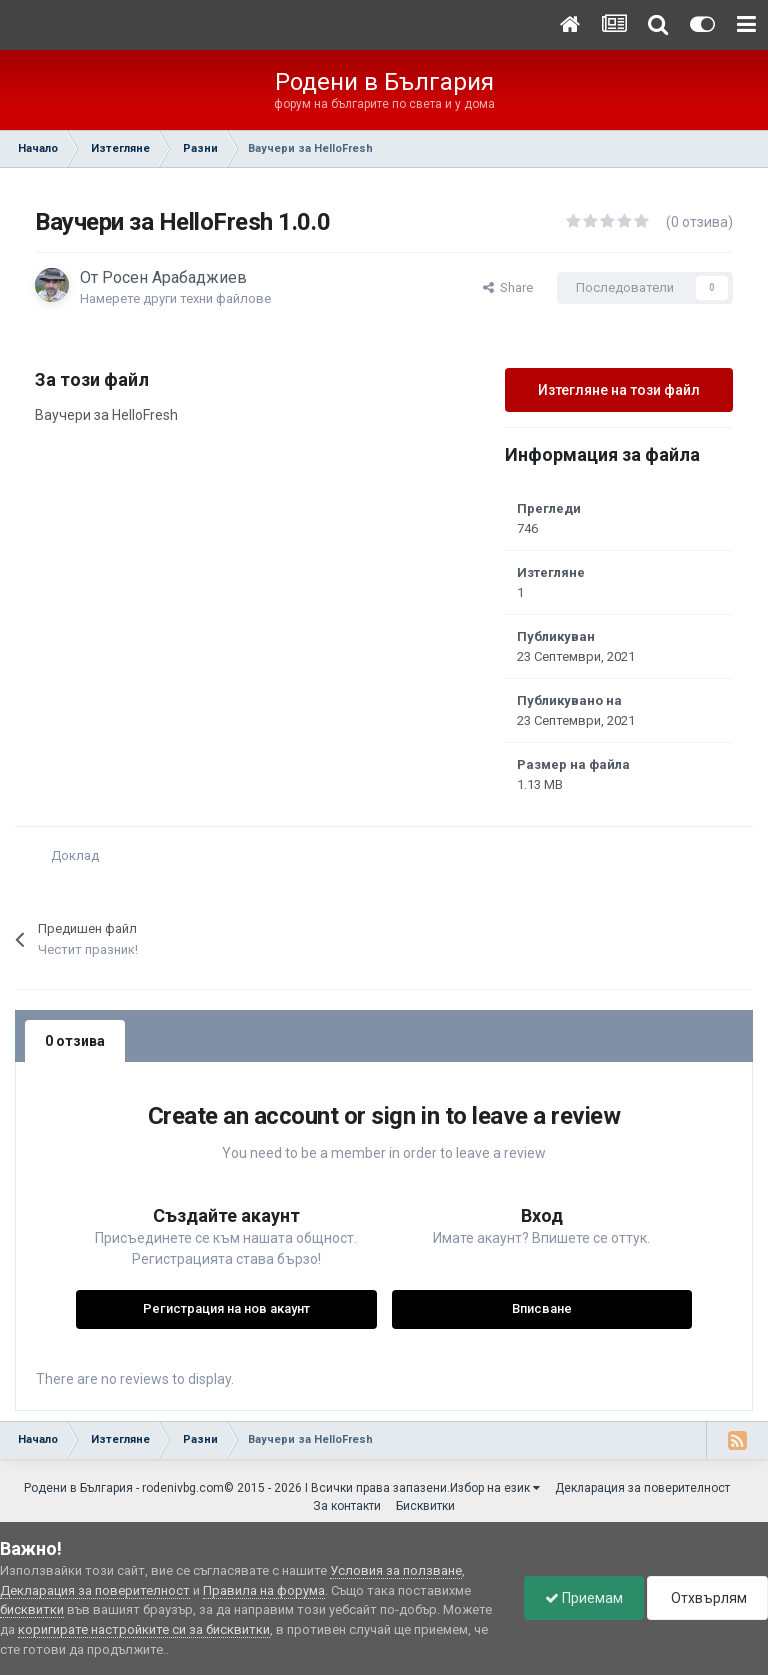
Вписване (542, 1308)
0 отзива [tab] (75, 1041)
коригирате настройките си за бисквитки (144, 1629)
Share (508, 287)
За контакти (347, 1506)
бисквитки (32, 1609)
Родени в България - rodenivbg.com (124, 1488)
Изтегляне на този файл (619, 390)
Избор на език (495, 1488)
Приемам (584, 1598)
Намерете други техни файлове (175, 298)
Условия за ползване (396, 1570)
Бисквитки (425, 1506)
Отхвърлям (707, 1598)
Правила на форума (264, 1590)
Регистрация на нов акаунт (226, 1308)
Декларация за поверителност (642, 1488)
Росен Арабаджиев (174, 277)
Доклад (75, 855)
